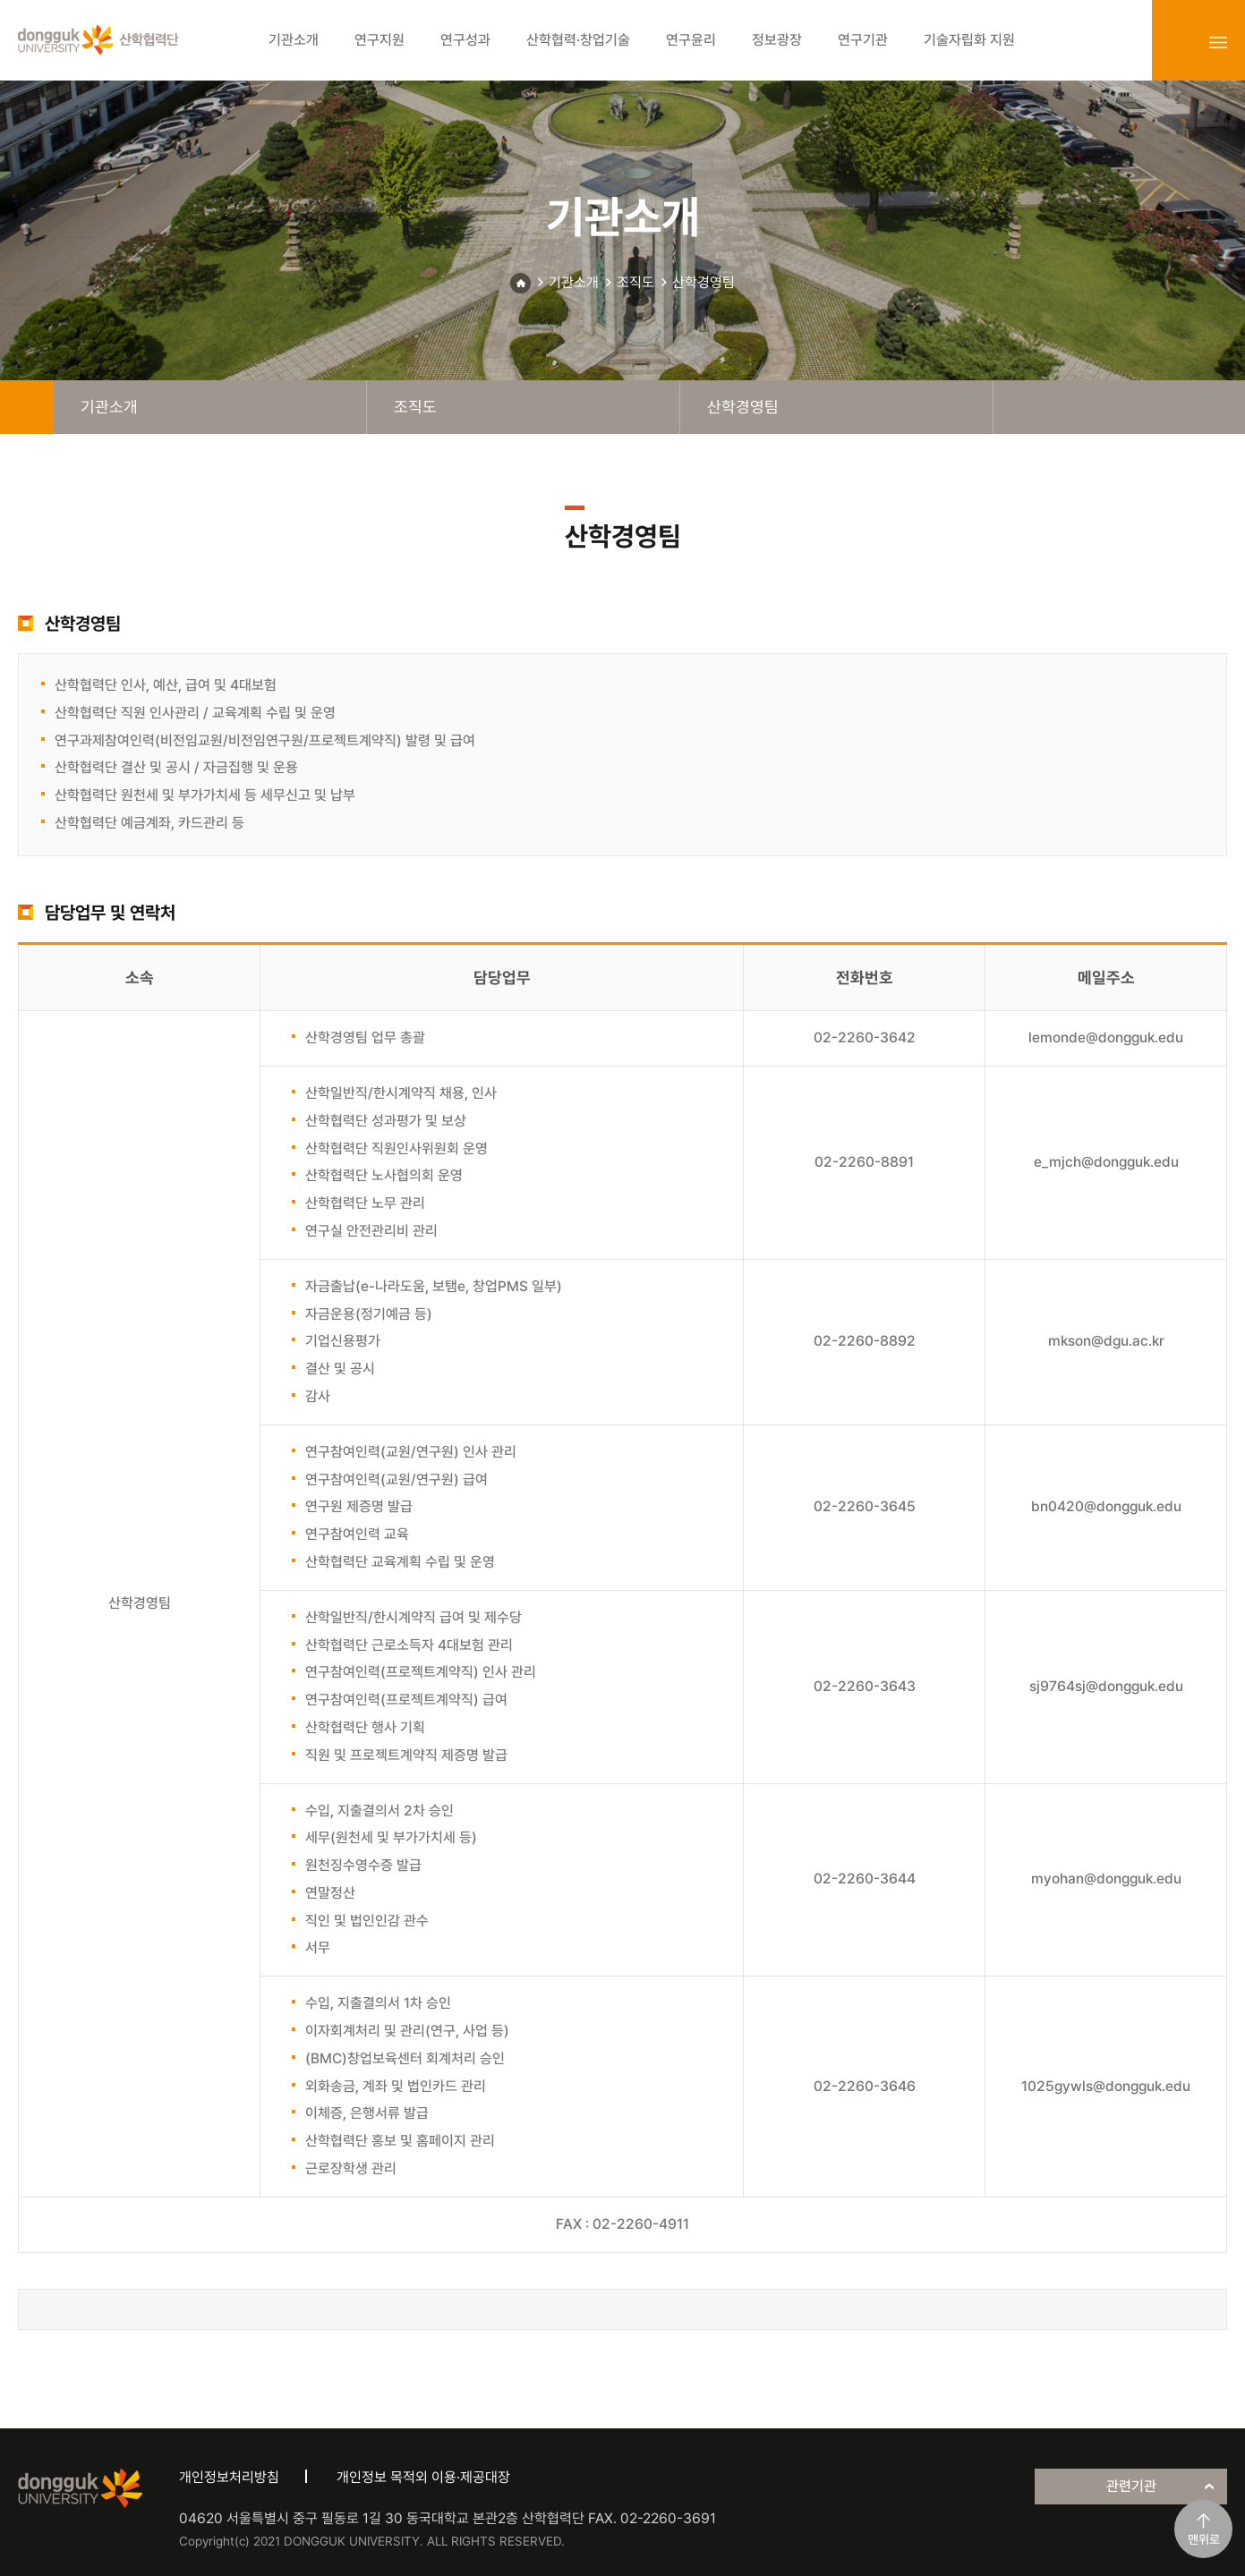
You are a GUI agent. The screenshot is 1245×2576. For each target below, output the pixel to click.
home (27, 407)
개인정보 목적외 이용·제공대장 (423, 2477)
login (1179, 42)
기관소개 (574, 282)
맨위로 (1204, 2539)
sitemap (1218, 42)
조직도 (635, 282)
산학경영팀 (703, 282)
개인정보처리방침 (229, 2477)
